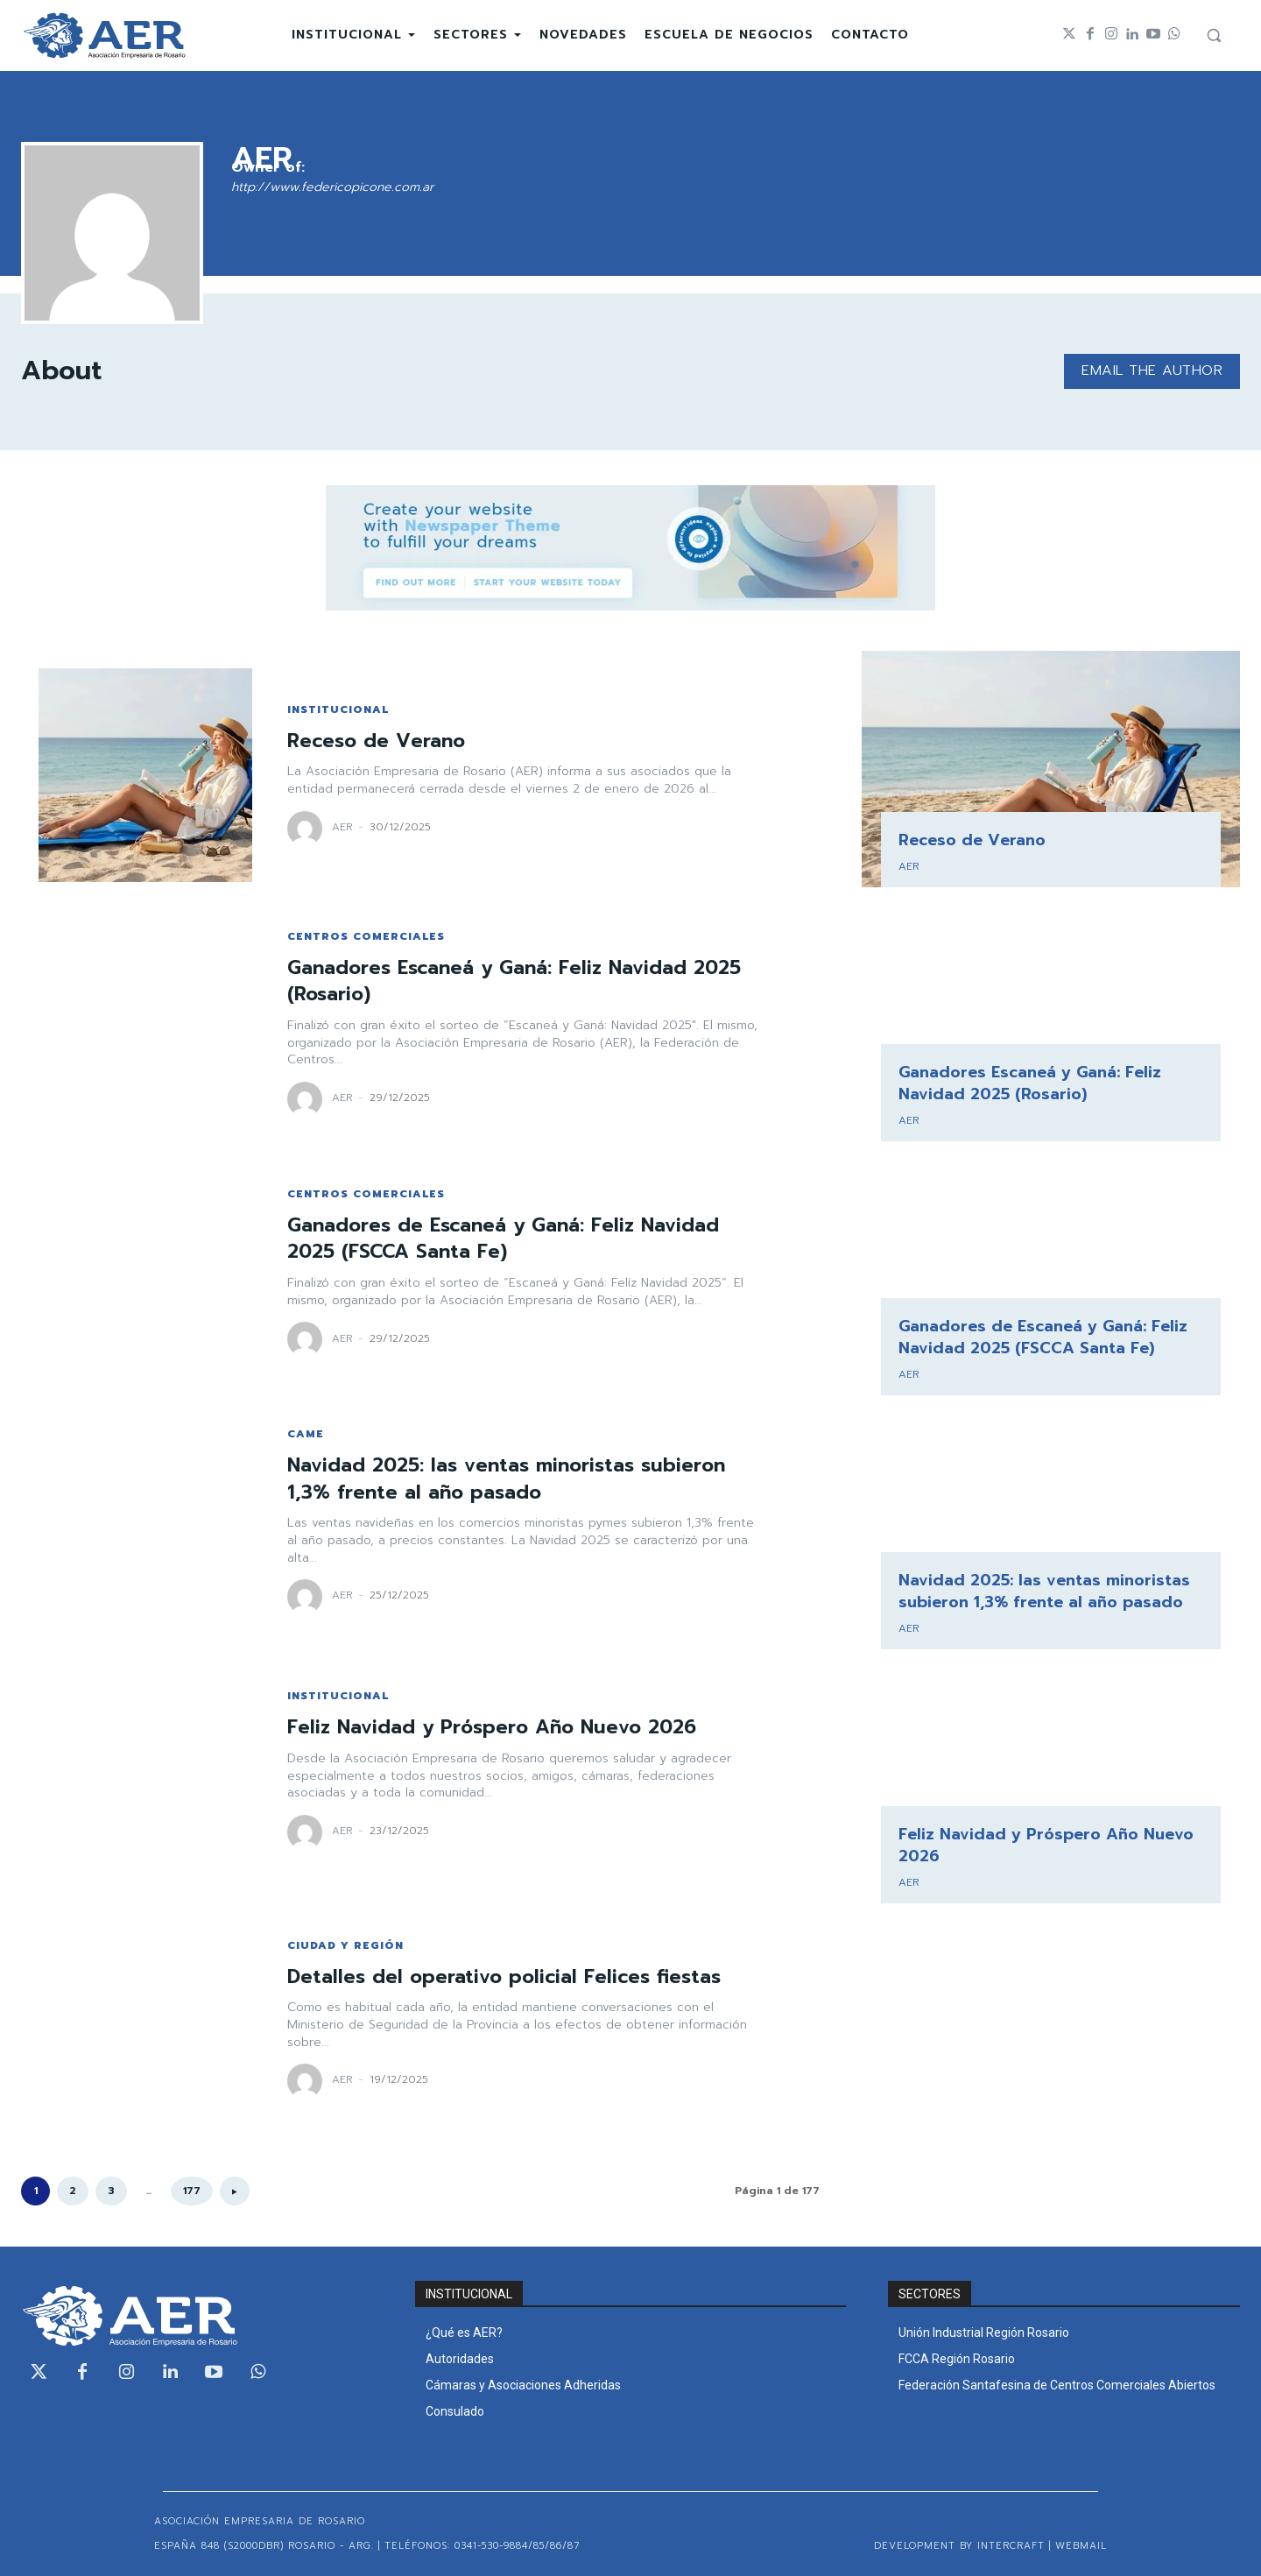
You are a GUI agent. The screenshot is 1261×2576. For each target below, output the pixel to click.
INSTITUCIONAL (338, 709)
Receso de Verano (376, 740)
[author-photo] (307, 828)
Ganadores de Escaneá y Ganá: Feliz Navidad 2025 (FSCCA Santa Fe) (503, 1238)
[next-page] (235, 2191)
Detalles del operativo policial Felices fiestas (504, 1976)
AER (342, 827)
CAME (305, 1434)
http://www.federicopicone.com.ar (332, 187)
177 (192, 2190)
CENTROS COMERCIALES (366, 936)
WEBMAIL (1081, 2545)
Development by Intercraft (959, 2545)
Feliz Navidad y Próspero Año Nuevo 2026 (492, 1726)
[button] (1213, 35)
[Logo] (104, 35)
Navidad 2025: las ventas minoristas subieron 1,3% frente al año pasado (506, 1478)
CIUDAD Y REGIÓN (345, 1945)
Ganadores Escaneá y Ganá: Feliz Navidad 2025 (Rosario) (514, 981)
